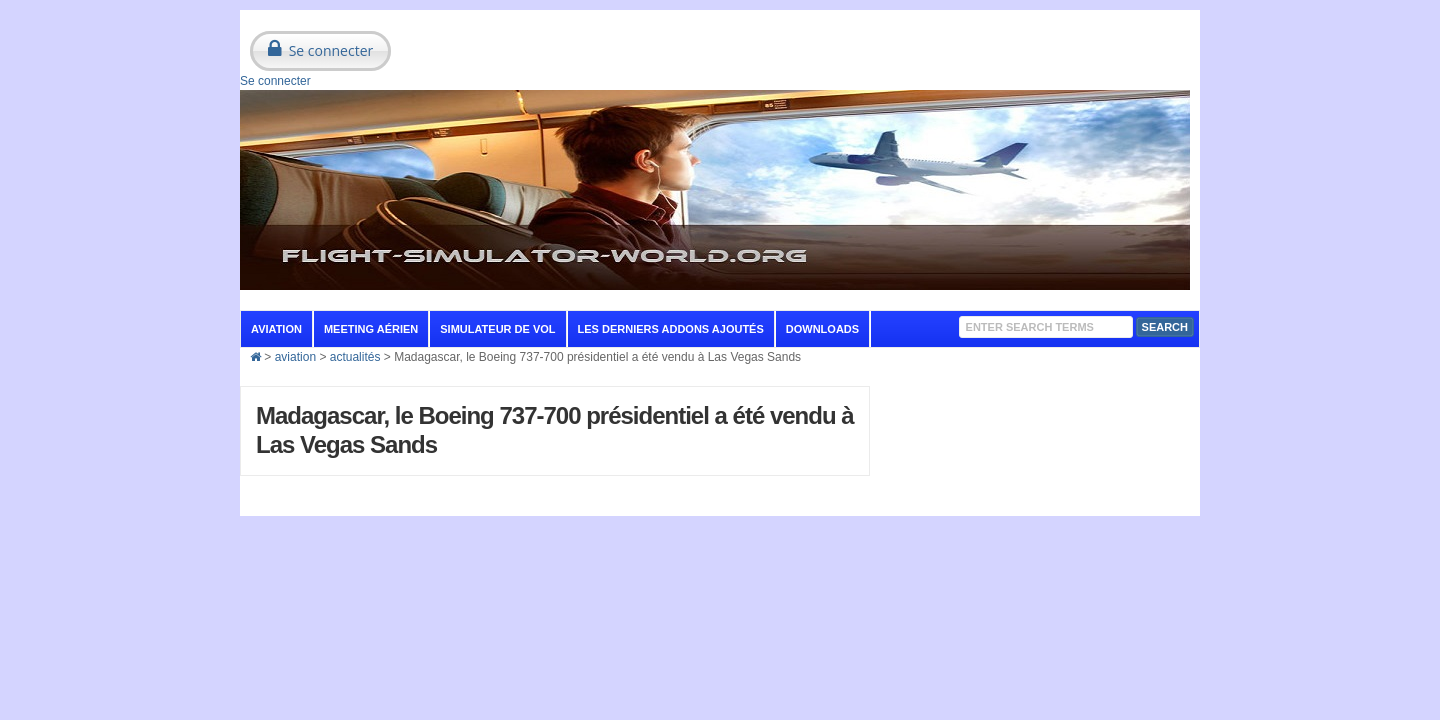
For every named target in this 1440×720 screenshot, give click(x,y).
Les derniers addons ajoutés (671, 329)
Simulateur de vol (497, 329)
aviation (276, 329)
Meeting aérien (371, 329)
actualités (355, 357)
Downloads (822, 329)
